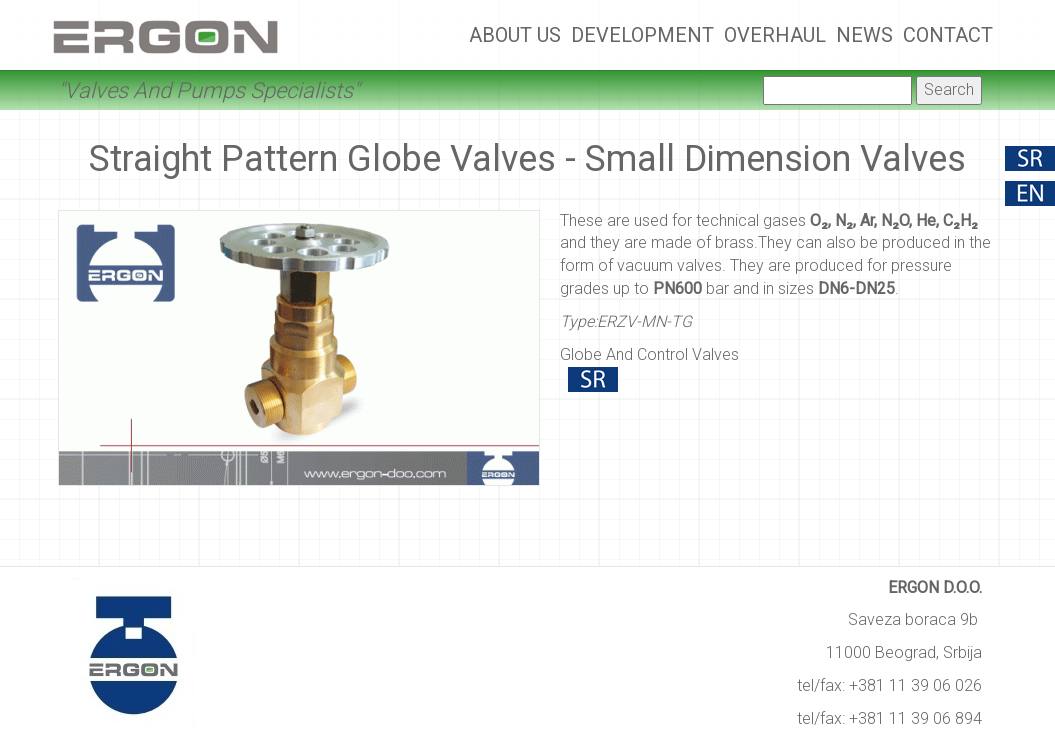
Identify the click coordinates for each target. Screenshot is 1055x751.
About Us (515, 35)
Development (642, 35)
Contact (948, 35)
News (864, 35)
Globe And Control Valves (649, 354)
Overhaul (775, 35)
